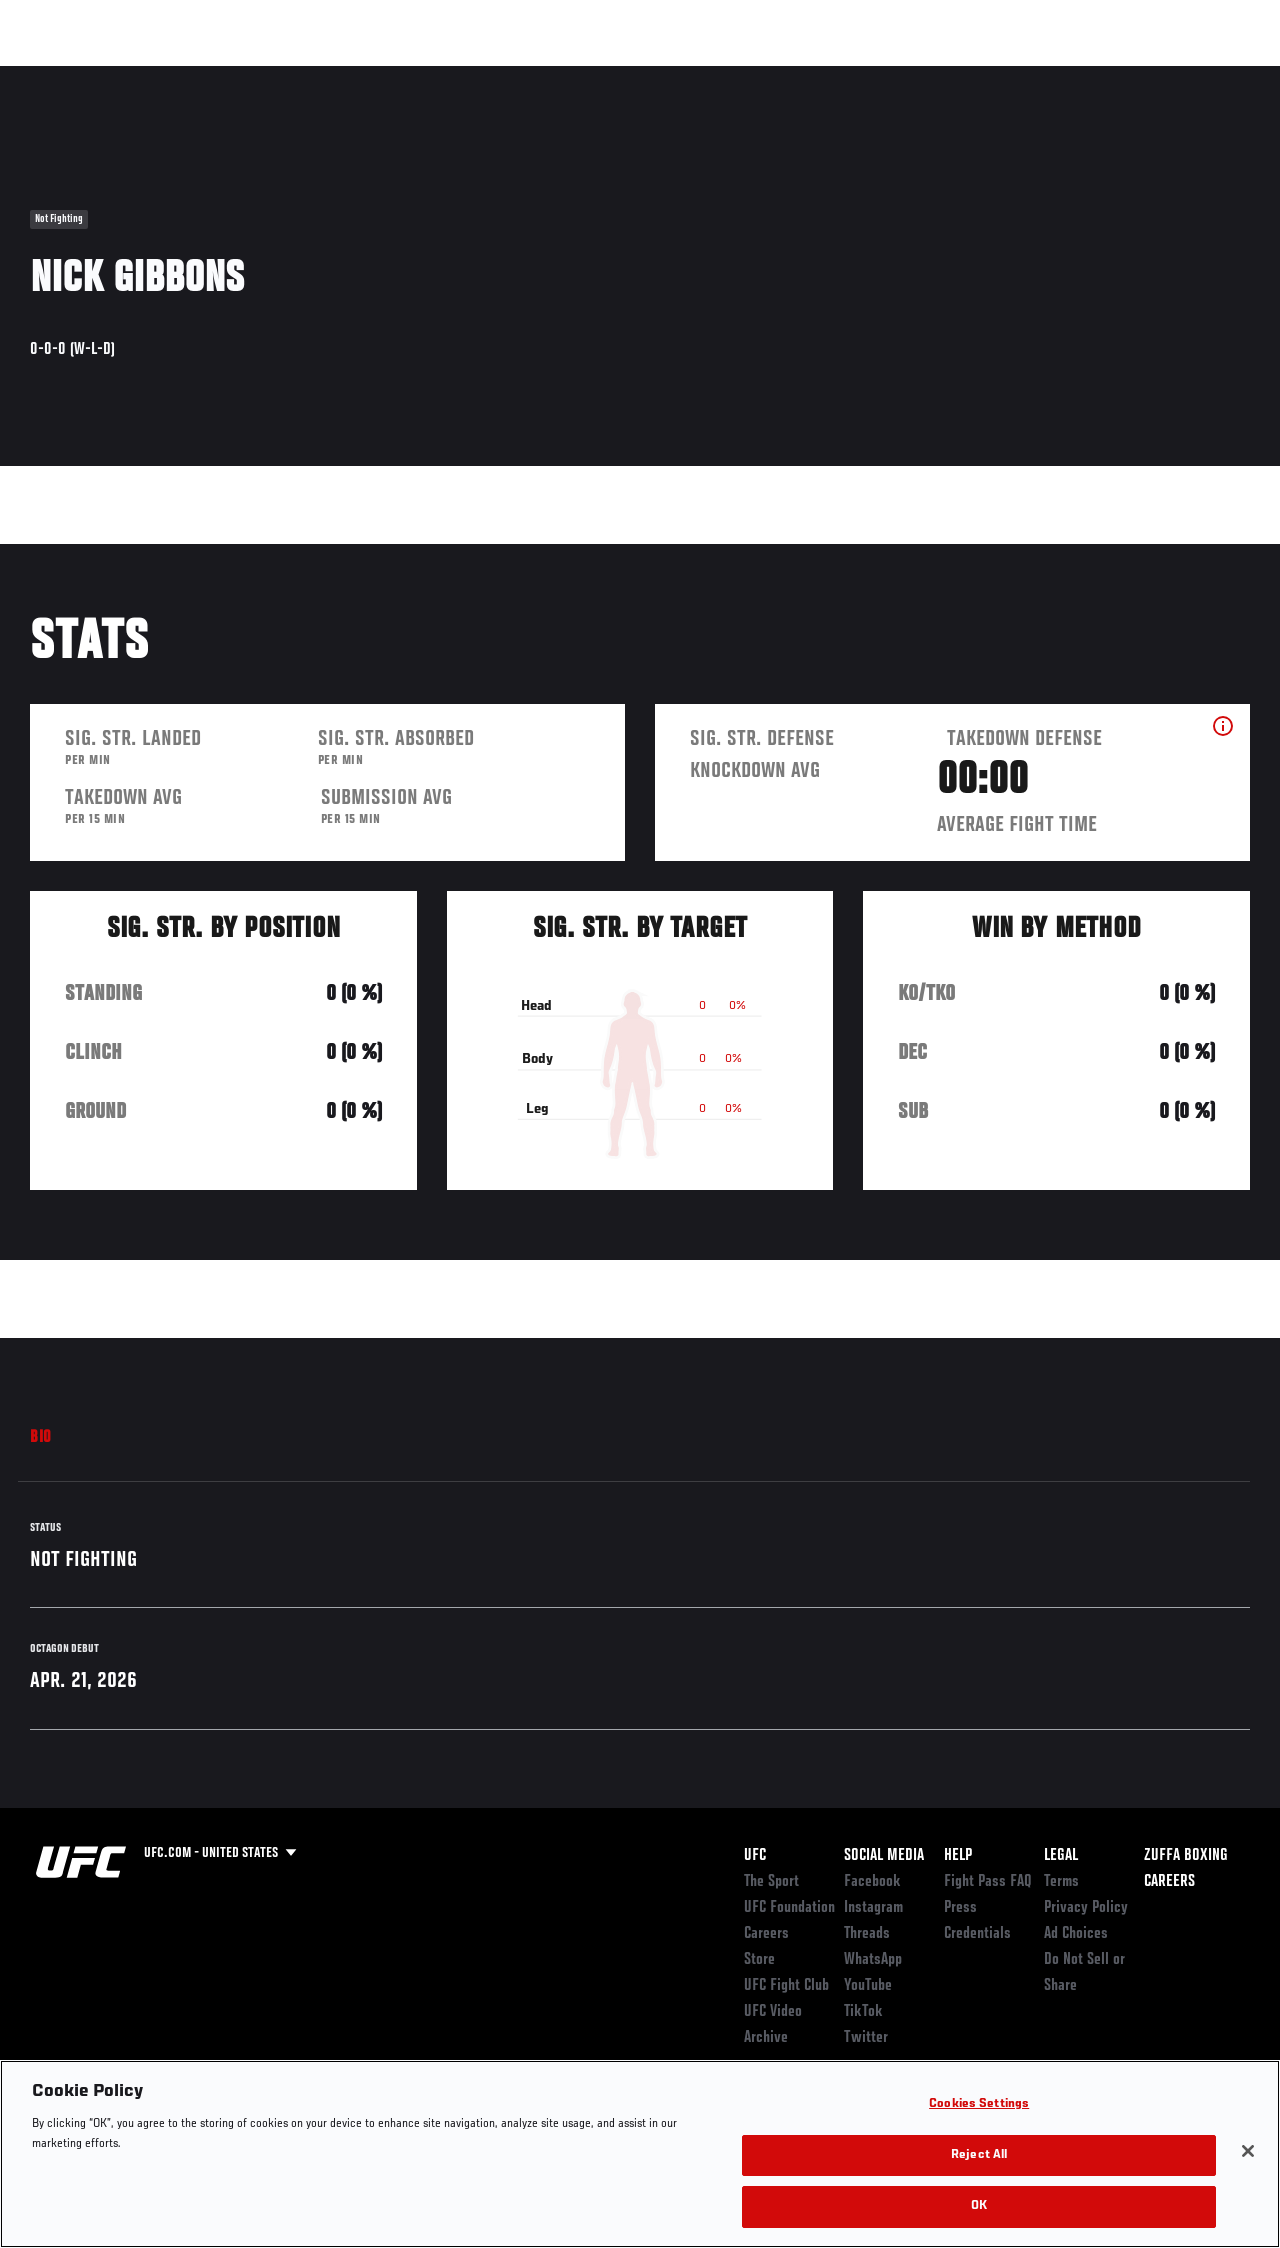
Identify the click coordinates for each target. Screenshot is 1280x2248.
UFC (755, 1856)
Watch (975, 76)
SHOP (1160, 76)
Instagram (873, 1908)
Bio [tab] (41, 1438)
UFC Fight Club (786, 1986)
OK (979, 2206)
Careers (766, 1934)
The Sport (771, 1882)
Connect (894, 76)
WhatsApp (873, 1960)
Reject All (979, 2155)
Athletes (228, 76)
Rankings (139, 76)
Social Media (884, 1856)
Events (54, 76)
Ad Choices (1076, 1934)
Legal (1061, 1856)
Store (759, 1960)
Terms (1061, 1882)
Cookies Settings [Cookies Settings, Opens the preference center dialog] (979, 2104)
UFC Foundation (789, 1908)
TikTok (863, 2012)
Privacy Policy (1086, 1908)
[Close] (1248, 2151)
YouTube (868, 1986)
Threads (867, 1934)
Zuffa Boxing (1071, 76)
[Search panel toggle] (1215, 76)
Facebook (872, 1882)
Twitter (866, 2038)
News (306, 76)
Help (958, 1856)
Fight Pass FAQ (988, 1882)
